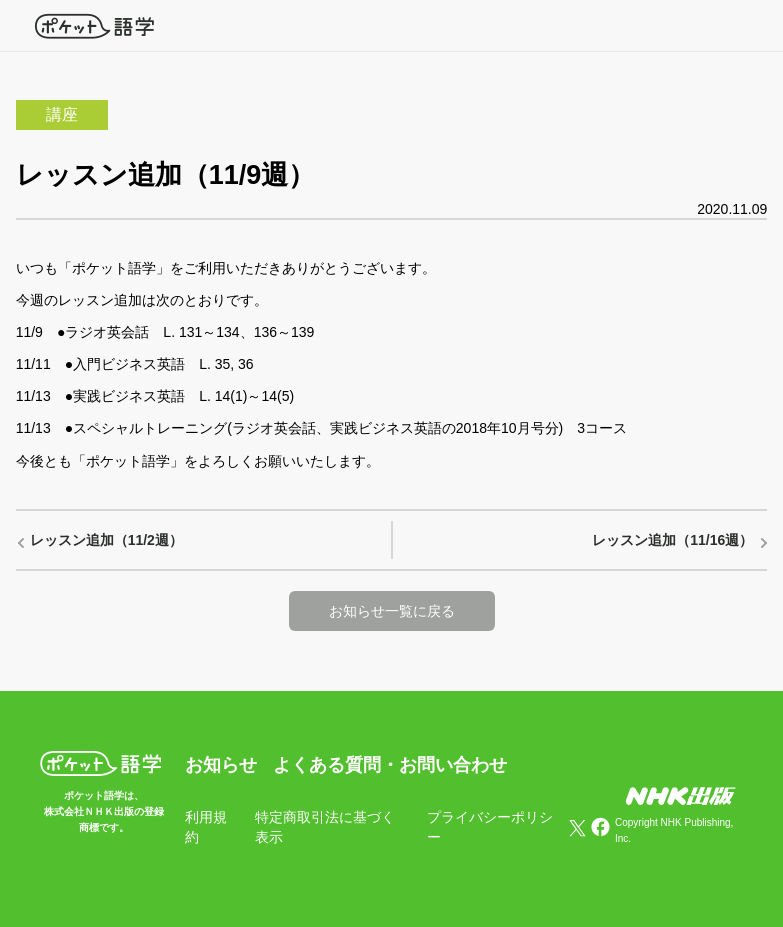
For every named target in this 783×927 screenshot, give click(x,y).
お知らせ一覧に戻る (392, 611)
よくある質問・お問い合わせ (390, 765)
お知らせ (221, 765)
